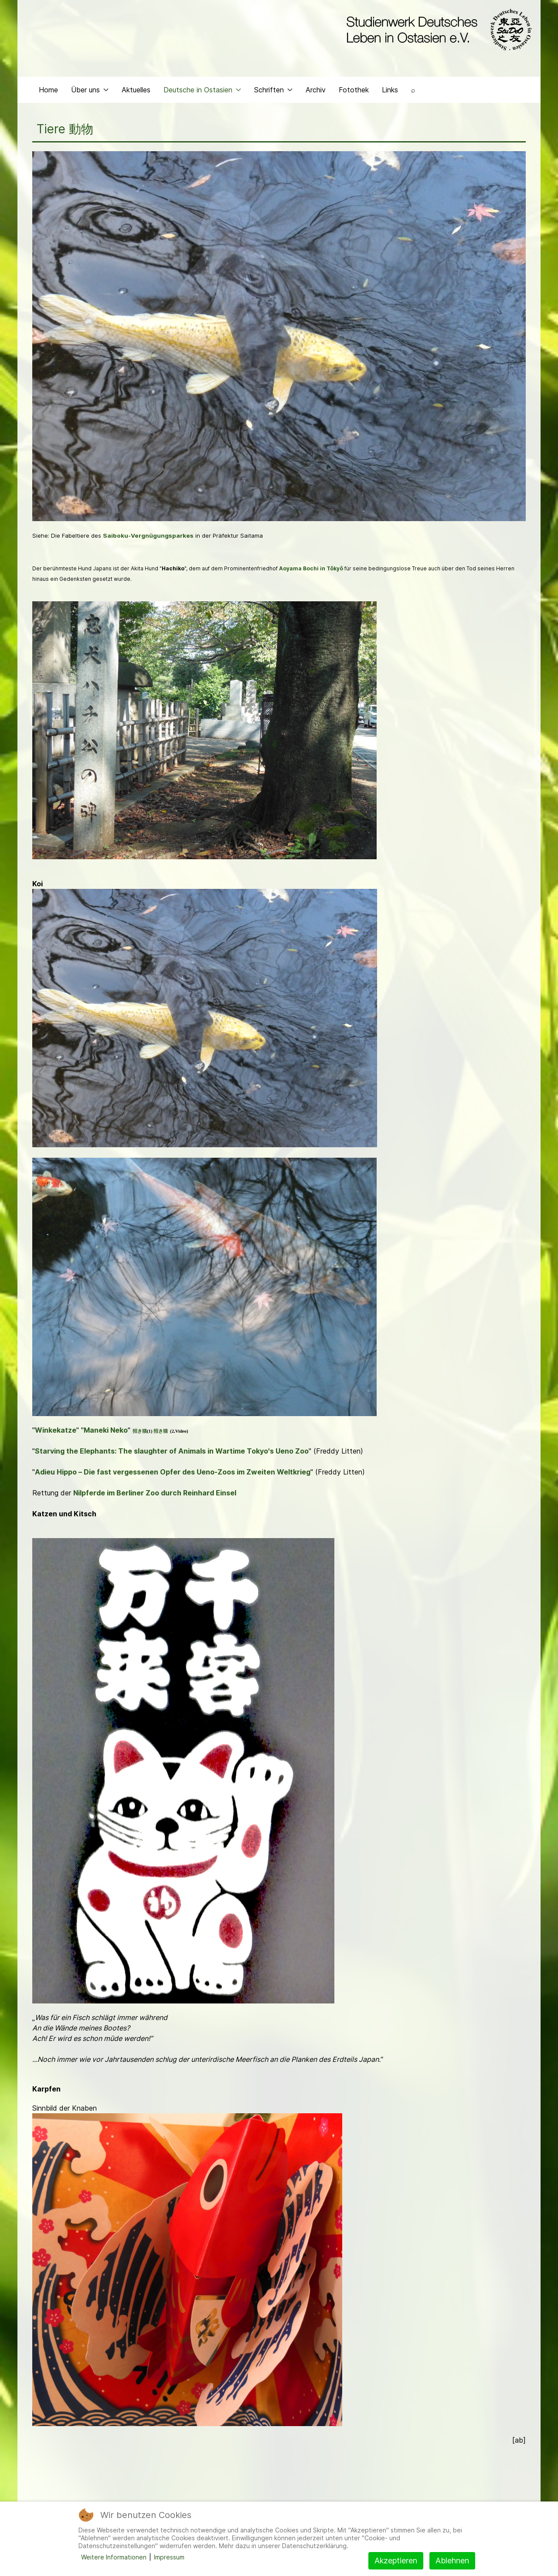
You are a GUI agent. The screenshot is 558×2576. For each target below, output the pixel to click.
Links (390, 89)
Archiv (316, 89)
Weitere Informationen (113, 2557)
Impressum (169, 2557)
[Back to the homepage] (437, 29)
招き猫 (140, 1431)
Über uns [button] (90, 89)
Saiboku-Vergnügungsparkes (148, 535)
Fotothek (354, 89)
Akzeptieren (395, 2560)
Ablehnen (452, 2560)
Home (48, 89)
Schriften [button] (273, 89)
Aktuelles (136, 89)
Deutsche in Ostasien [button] (202, 89)
